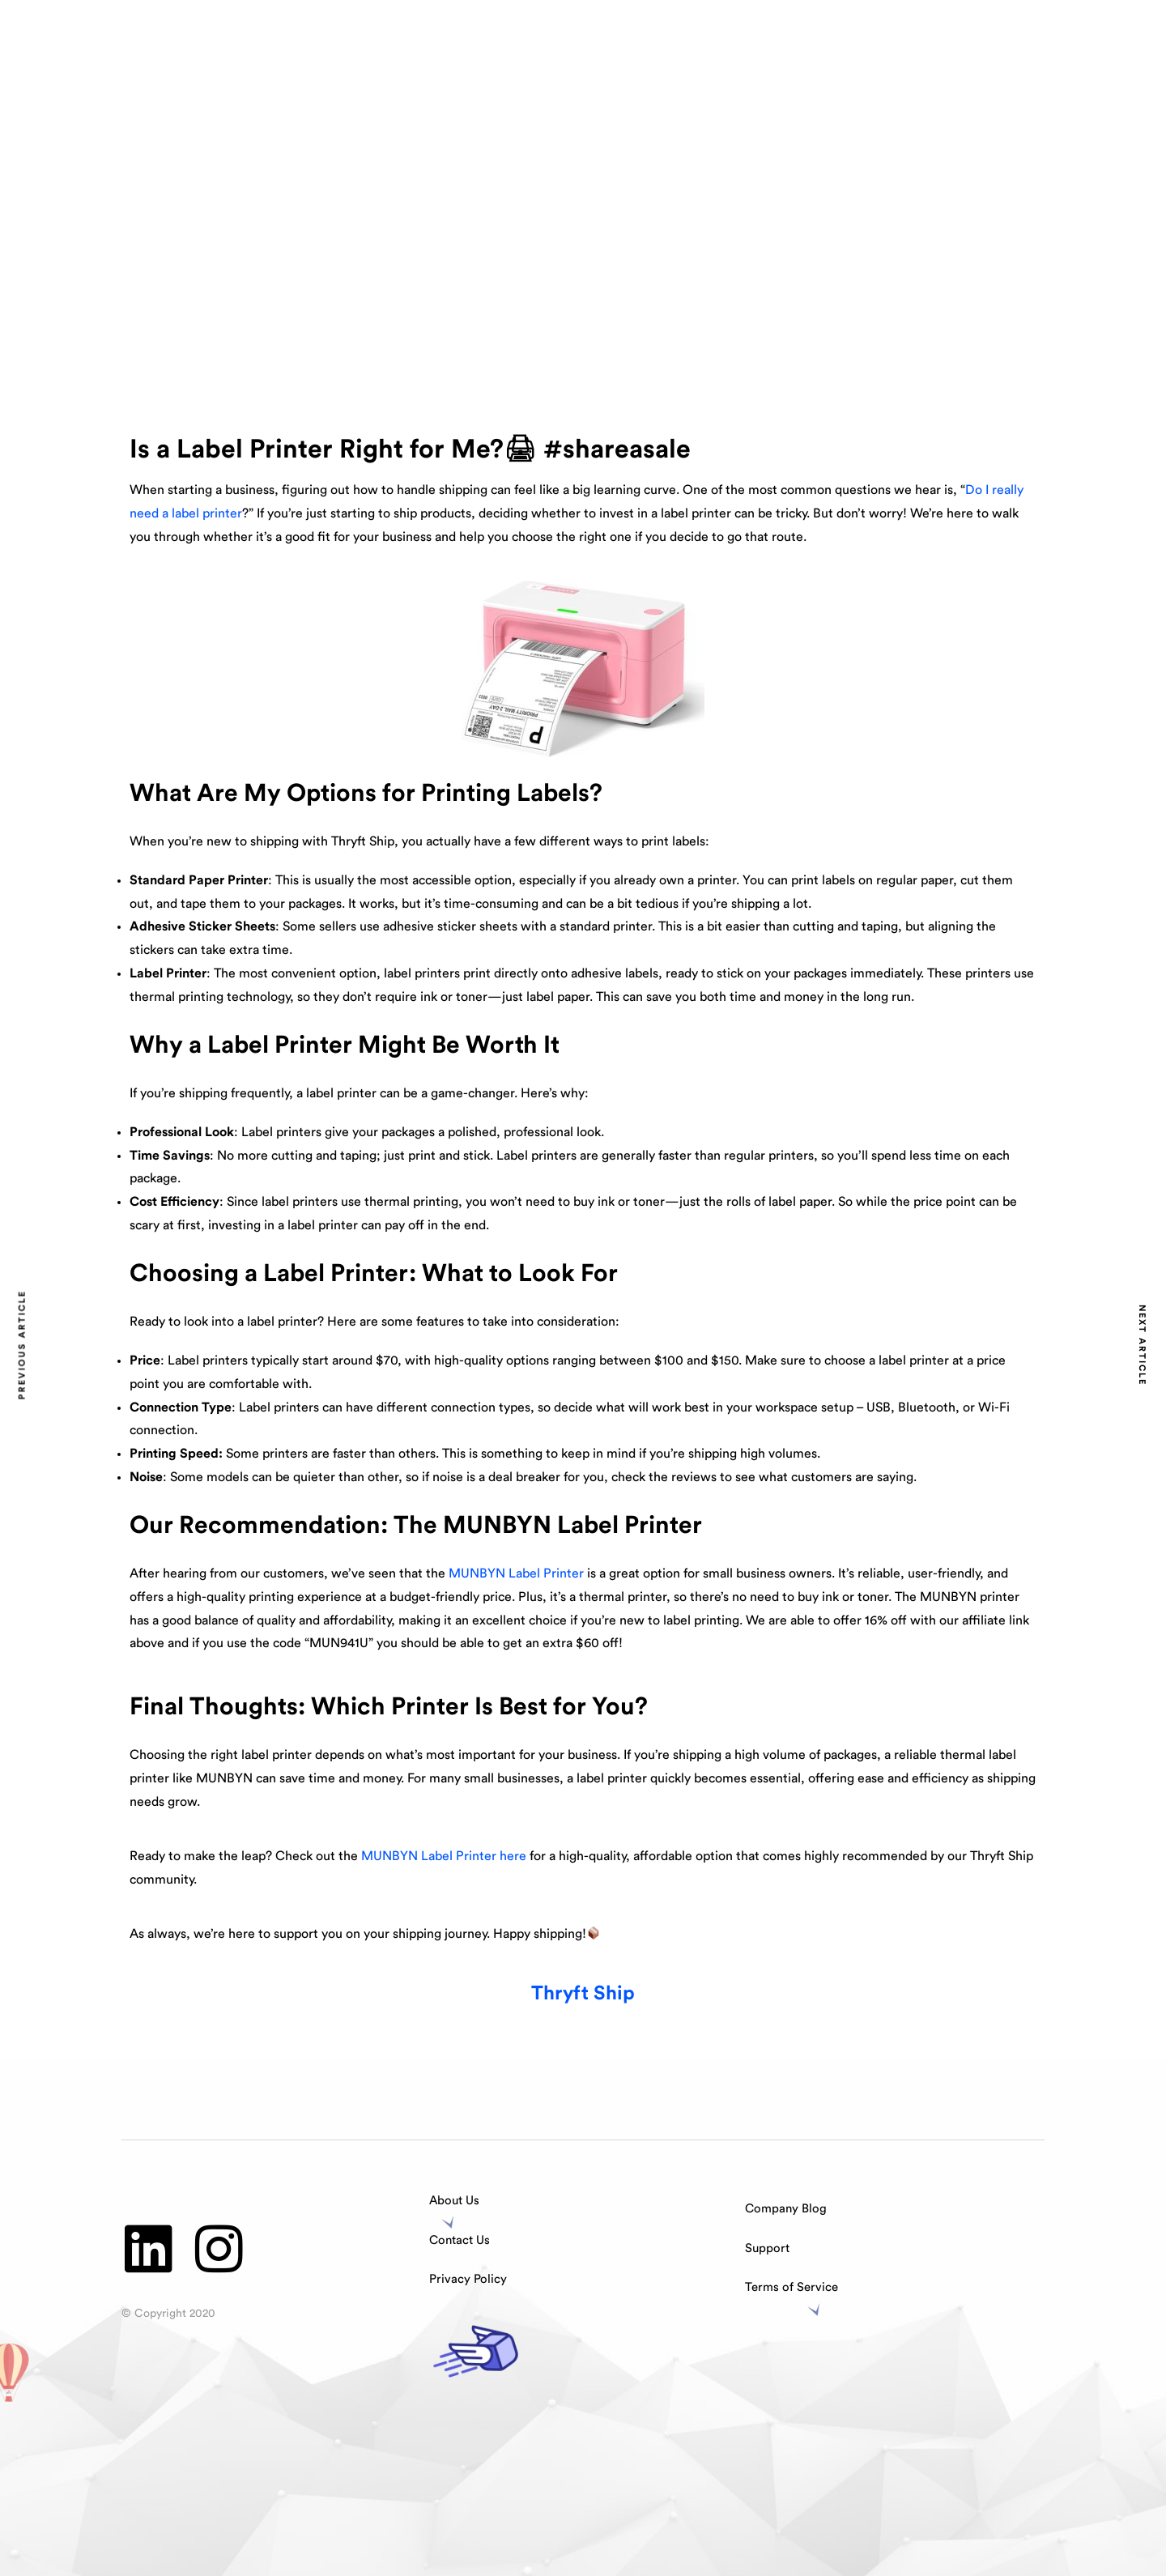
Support (767, 2248)
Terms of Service (791, 2287)
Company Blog (786, 2209)
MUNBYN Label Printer (516, 1573)
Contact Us (459, 2240)
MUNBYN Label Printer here (443, 1856)
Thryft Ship (583, 1993)
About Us (454, 2201)
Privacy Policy (468, 2279)
